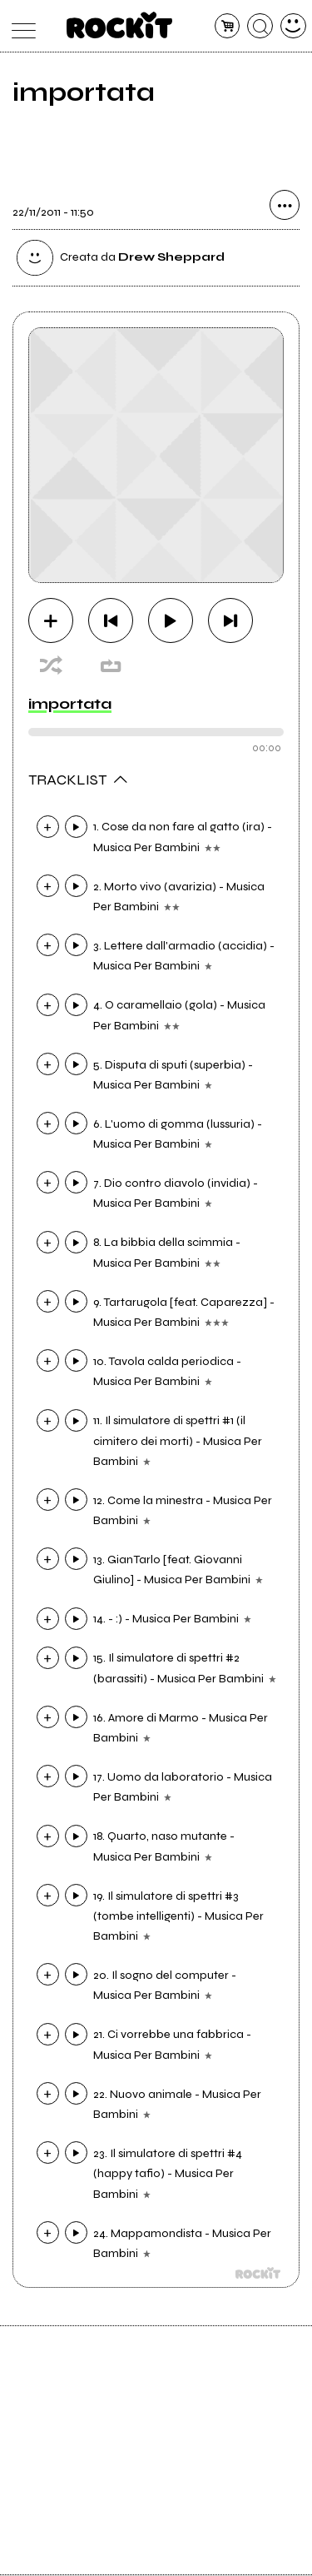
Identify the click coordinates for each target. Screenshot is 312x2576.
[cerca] (260, 26)
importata (69, 704)
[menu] (19, 26)
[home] (119, 25)
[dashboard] (293, 26)
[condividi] (285, 207)
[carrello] (227, 26)
